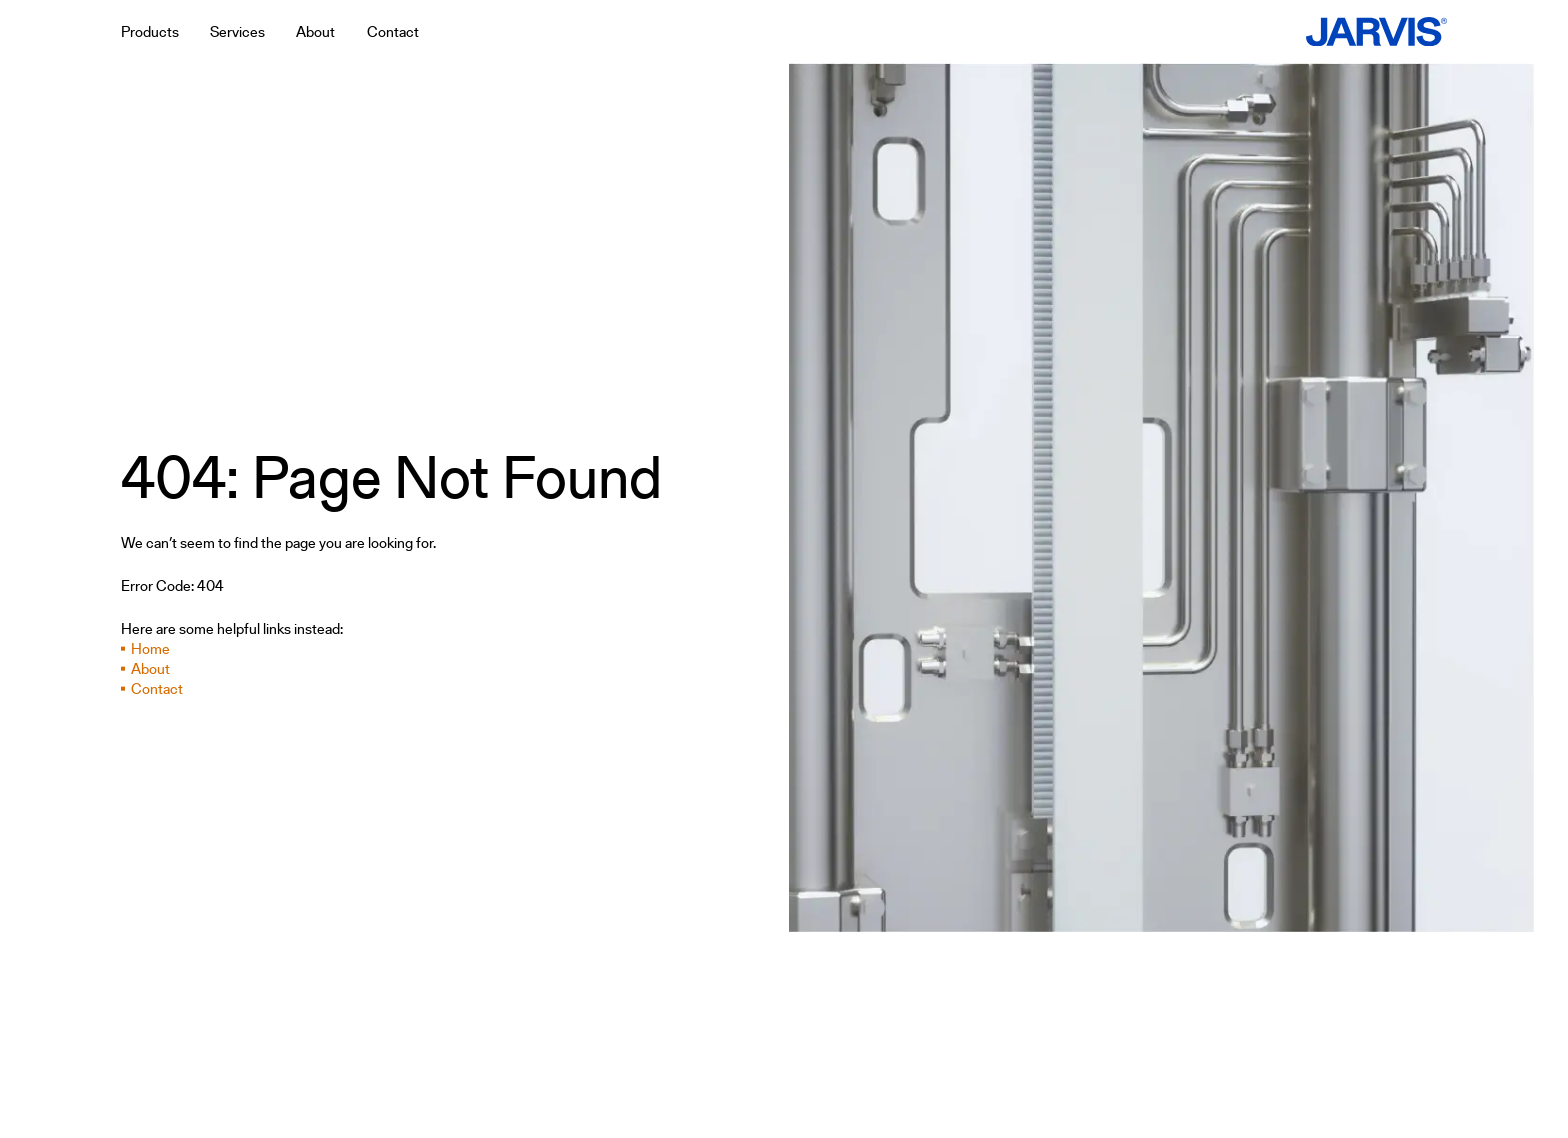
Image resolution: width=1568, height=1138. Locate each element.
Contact (157, 689)
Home (150, 649)
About (150, 669)
